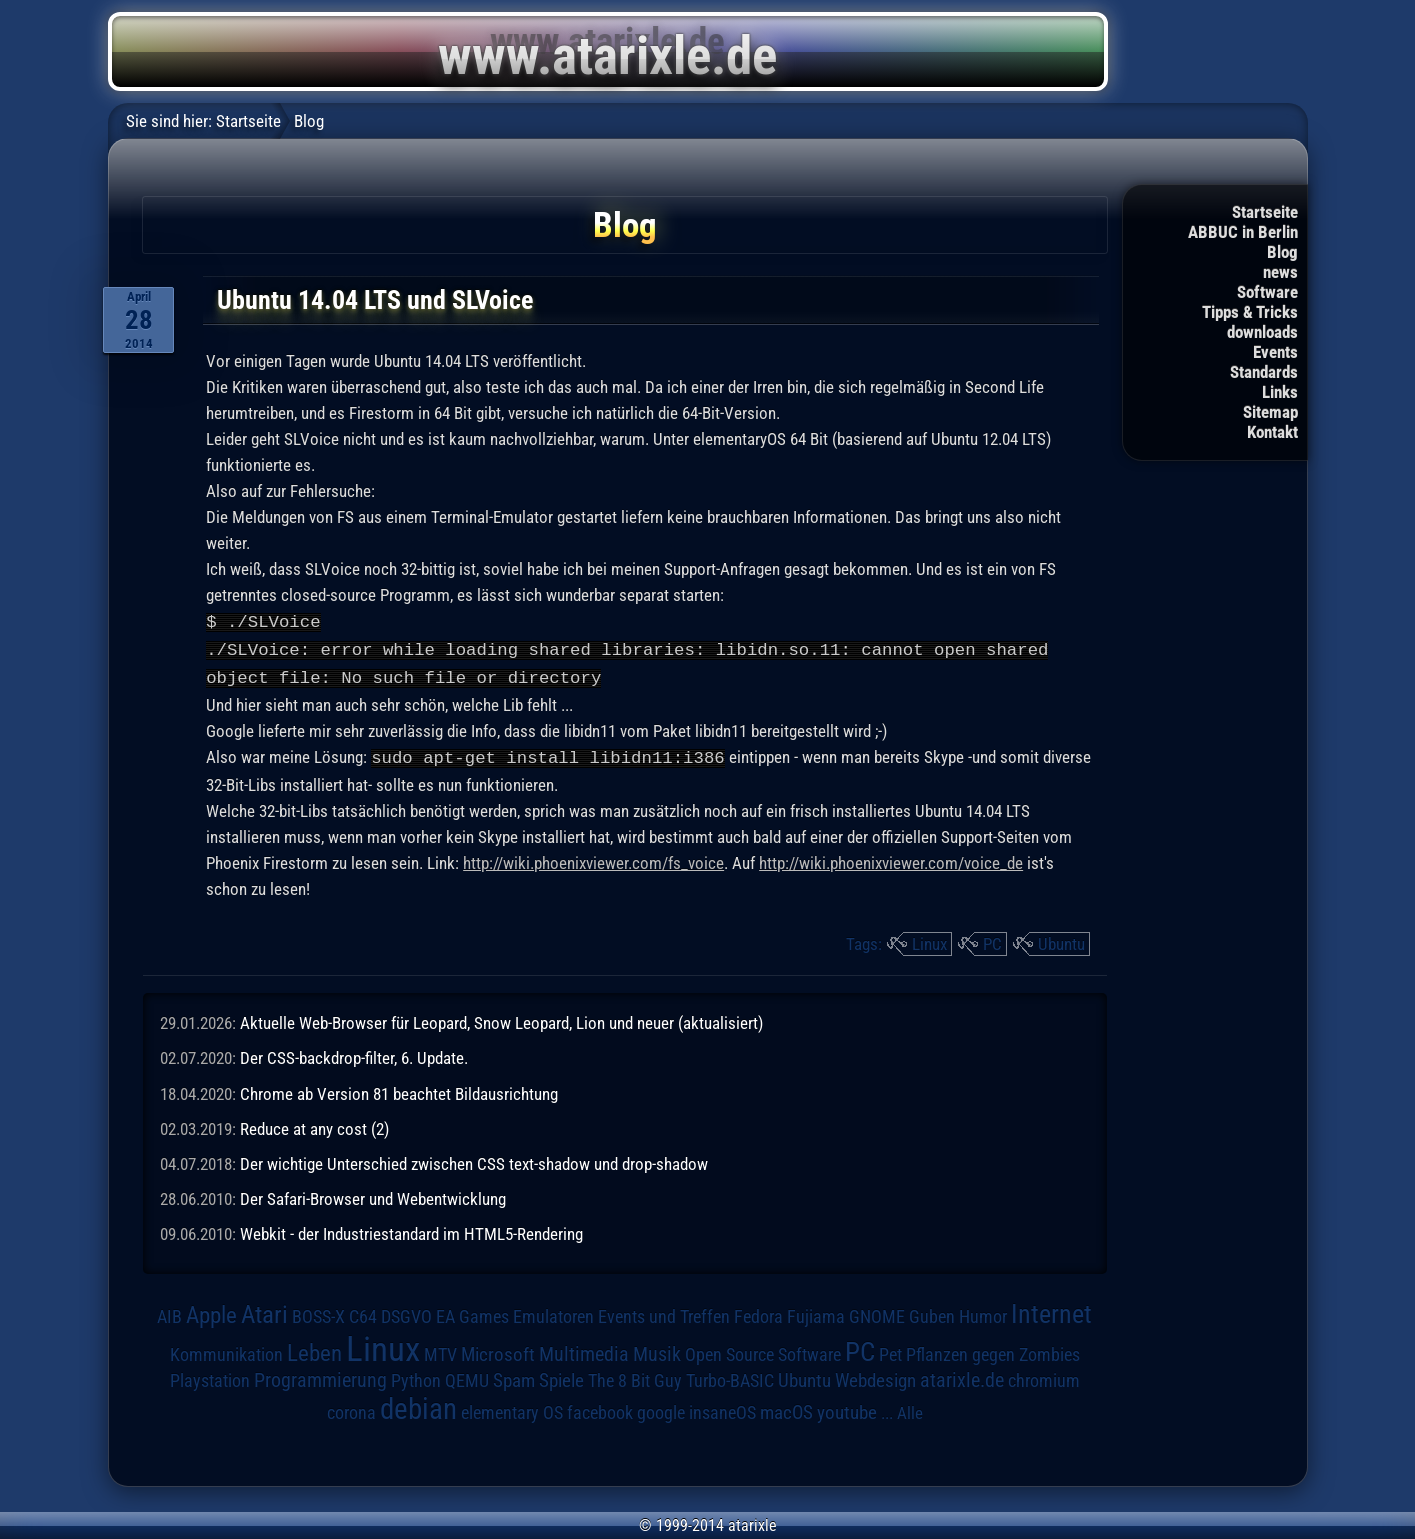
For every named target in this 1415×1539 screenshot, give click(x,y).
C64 (363, 1313)
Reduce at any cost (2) (314, 1125)
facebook (600, 1409)
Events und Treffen (664, 1313)
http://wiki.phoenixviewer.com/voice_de (891, 859)
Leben (314, 1349)
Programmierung (320, 1376)
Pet (890, 1351)
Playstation (210, 1377)
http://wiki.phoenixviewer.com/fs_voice (593, 859)
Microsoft (498, 1350)
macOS (786, 1408)
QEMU (467, 1377)
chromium (1044, 1377)
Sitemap (1270, 412)
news (1280, 272)
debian (418, 1405)
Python (416, 1377)
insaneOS (722, 1409)
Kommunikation (226, 1350)
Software (1267, 292)
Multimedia (584, 1350)
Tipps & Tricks (1250, 312)
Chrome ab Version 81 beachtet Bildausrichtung (399, 1090)
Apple (211, 1311)
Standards (1264, 372)
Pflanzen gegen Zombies (993, 1351)
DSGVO (406, 1313)
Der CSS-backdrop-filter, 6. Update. (354, 1054)
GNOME (877, 1312)
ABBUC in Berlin (1243, 232)
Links (1280, 392)
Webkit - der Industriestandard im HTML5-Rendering (411, 1230)
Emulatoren (553, 1312)
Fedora (758, 1312)
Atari (264, 1310)
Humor (983, 1313)
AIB (169, 1313)
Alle (910, 1409)
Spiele (561, 1376)
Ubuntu (1061, 940)
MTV (440, 1350)
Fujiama (816, 1312)
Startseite (1265, 212)
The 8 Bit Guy (635, 1376)
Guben (932, 1313)
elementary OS (512, 1408)
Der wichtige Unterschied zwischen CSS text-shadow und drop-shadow (474, 1160)
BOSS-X (318, 1313)
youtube (847, 1408)
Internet (1051, 1310)
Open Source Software (763, 1351)
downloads (1262, 332)
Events (1275, 352)
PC (992, 940)
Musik (657, 1350)
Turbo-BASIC (730, 1376)
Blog (1282, 252)
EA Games (472, 1313)
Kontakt (1272, 432)
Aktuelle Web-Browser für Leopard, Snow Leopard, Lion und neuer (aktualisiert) (501, 1019)
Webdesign (875, 1377)
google (661, 1409)
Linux (929, 940)
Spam (514, 1377)
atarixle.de (962, 1376)
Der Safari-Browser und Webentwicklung (373, 1195)
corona (351, 1409)
